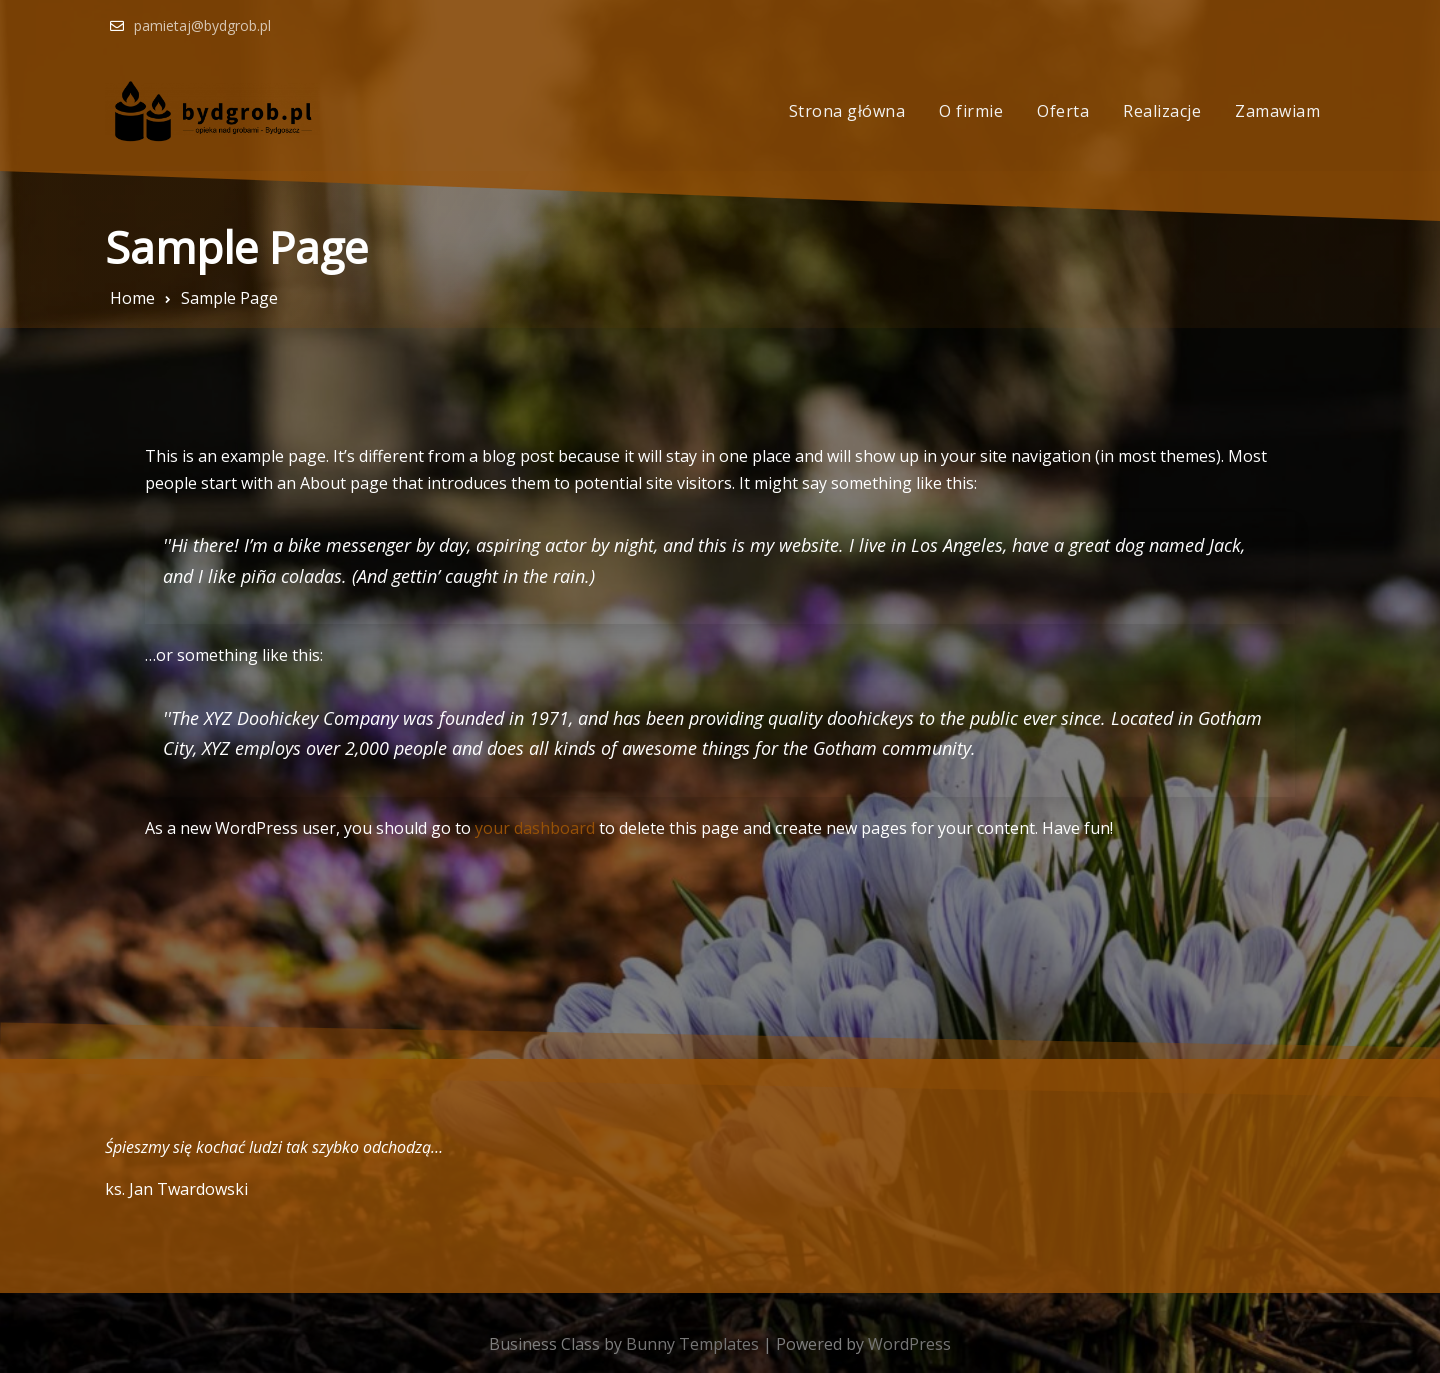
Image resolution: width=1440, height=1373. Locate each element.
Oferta (1063, 111)
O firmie (971, 111)
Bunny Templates (692, 1344)
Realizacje (1162, 111)
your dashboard (535, 828)
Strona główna (847, 111)
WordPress (909, 1344)
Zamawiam (1277, 111)
